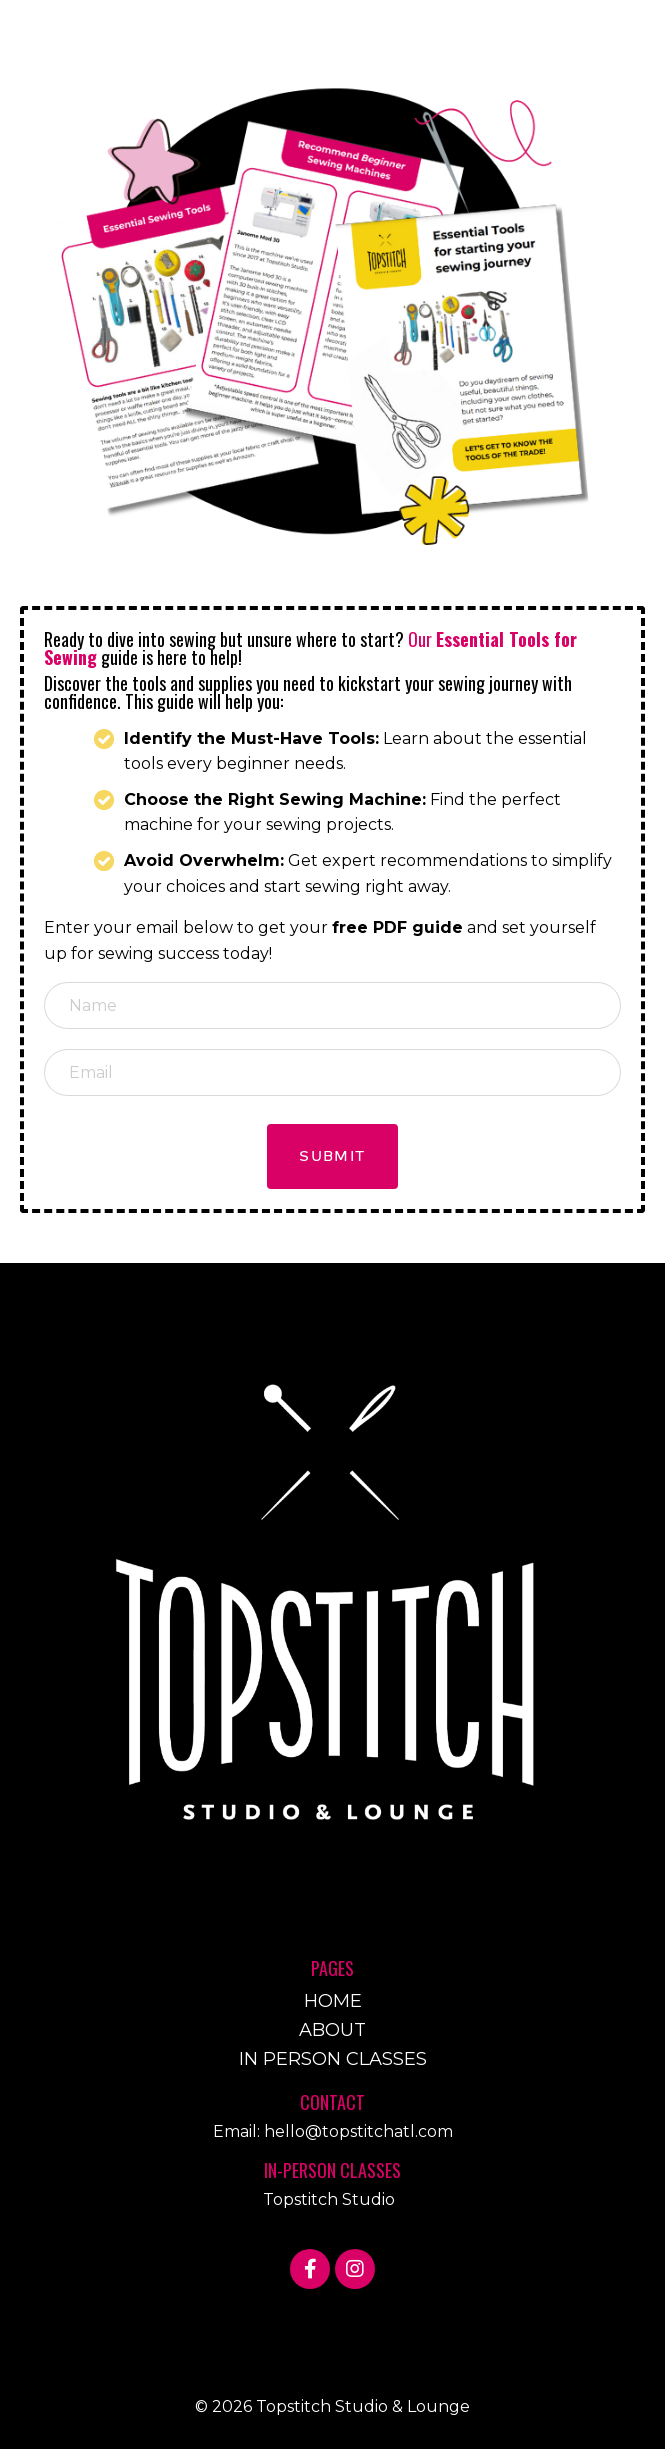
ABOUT (332, 2030)
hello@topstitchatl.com (358, 2131)
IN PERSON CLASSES (333, 2059)
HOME (333, 2001)
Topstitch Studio (329, 2199)
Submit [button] (332, 1156)
